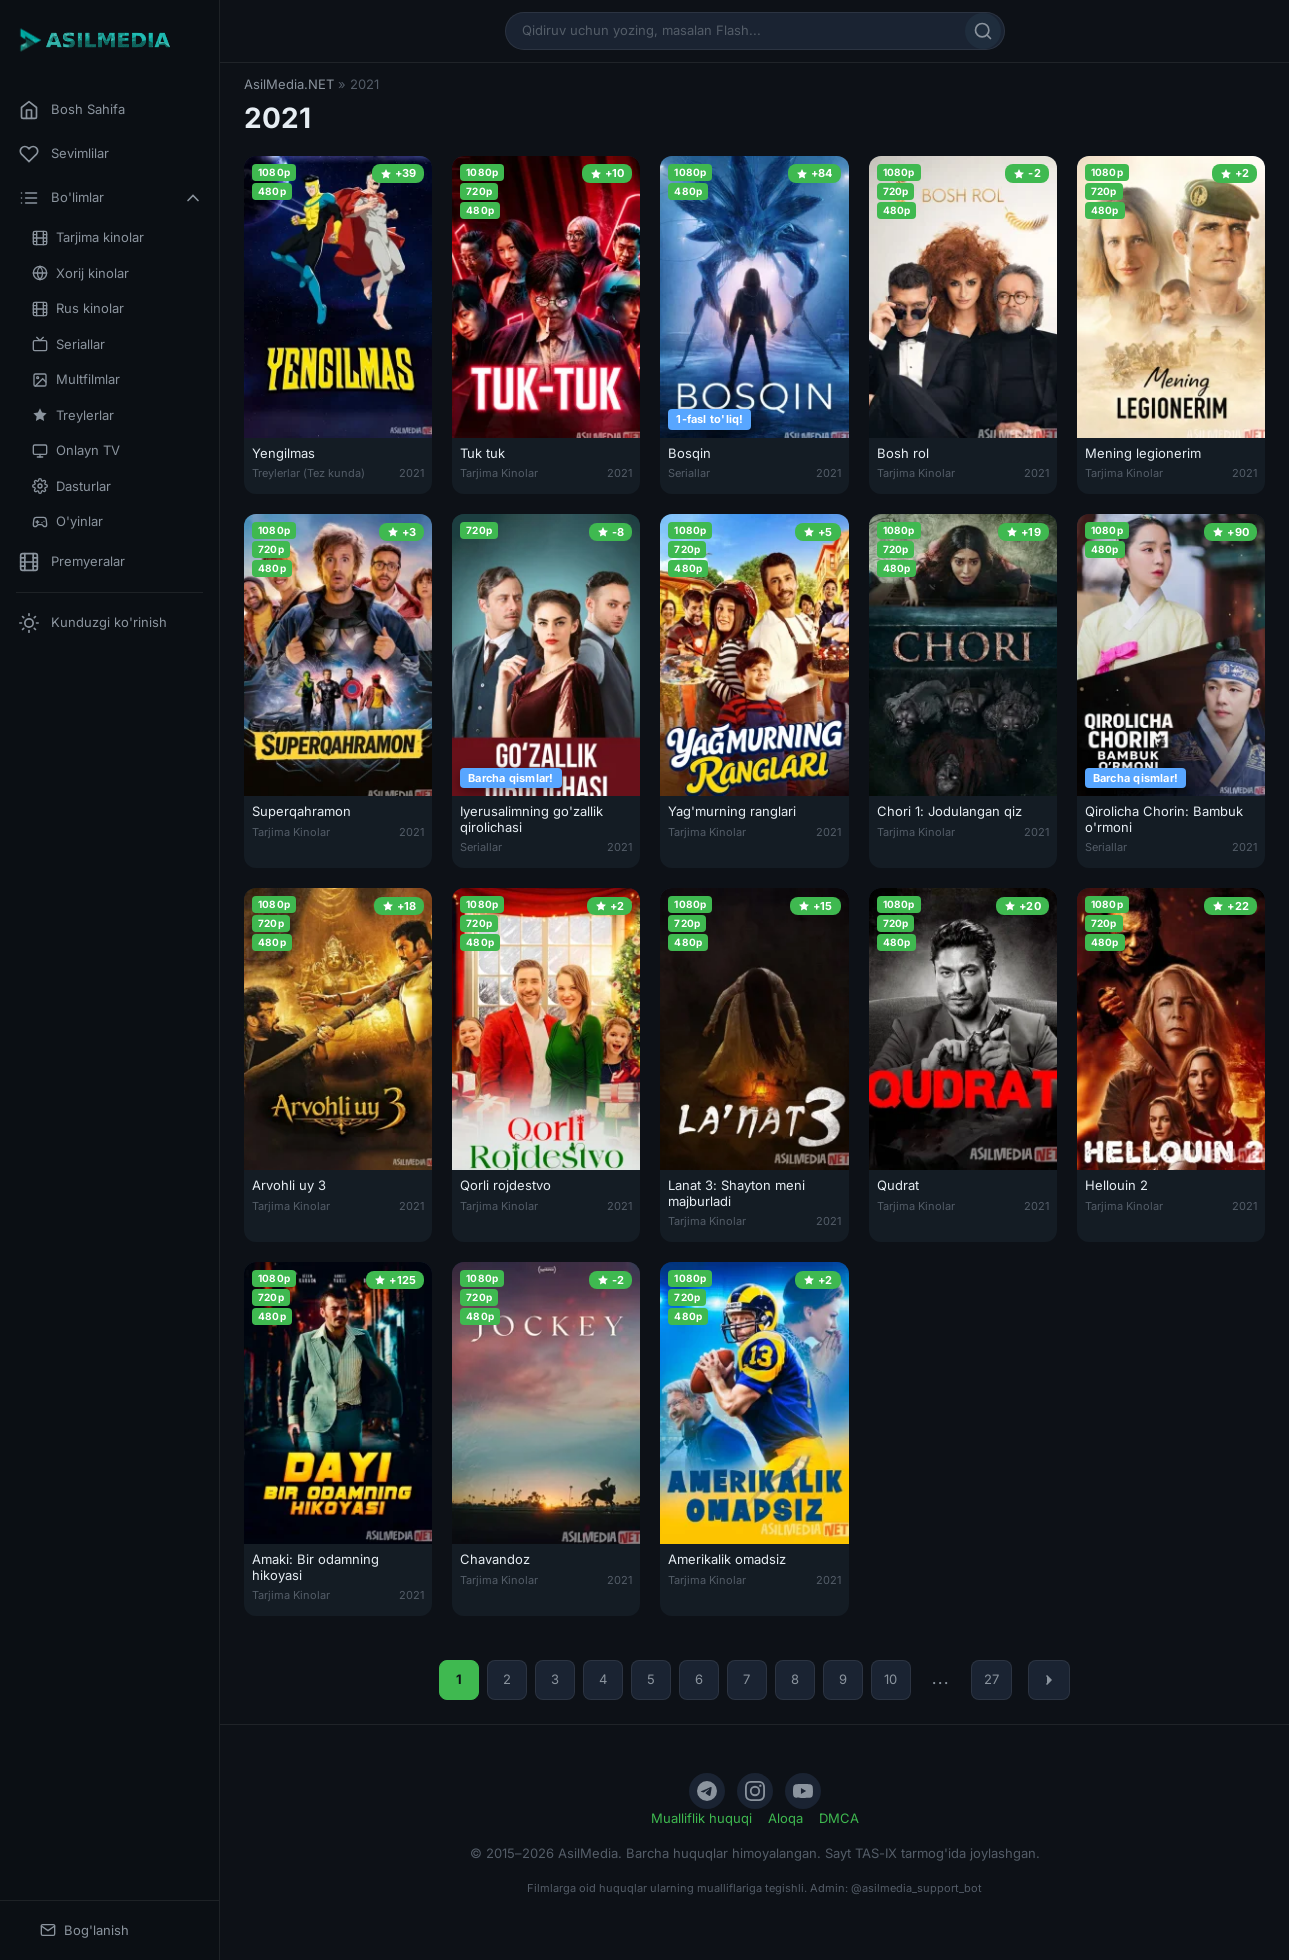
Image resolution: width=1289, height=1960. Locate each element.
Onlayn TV (76, 450)
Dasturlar (71, 486)
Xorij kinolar (80, 273)
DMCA (839, 1818)
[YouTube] (803, 1791)
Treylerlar (73, 415)
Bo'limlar (111, 198)
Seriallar (68, 344)
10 (890, 1679)
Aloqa (785, 1818)
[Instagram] (755, 1791)
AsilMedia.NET (289, 84)
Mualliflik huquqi (701, 1818)
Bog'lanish (84, 1930)
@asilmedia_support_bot (916, 1888)
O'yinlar (67, 521)
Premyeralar (72, 562)
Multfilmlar (76, 379)
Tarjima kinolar (88, 237)
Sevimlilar (64, 154)
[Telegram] (707, 1791)
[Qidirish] (983, 31)
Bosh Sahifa (72, 110)
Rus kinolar (78, 308)
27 (991, 1679)
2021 (411, 473)
